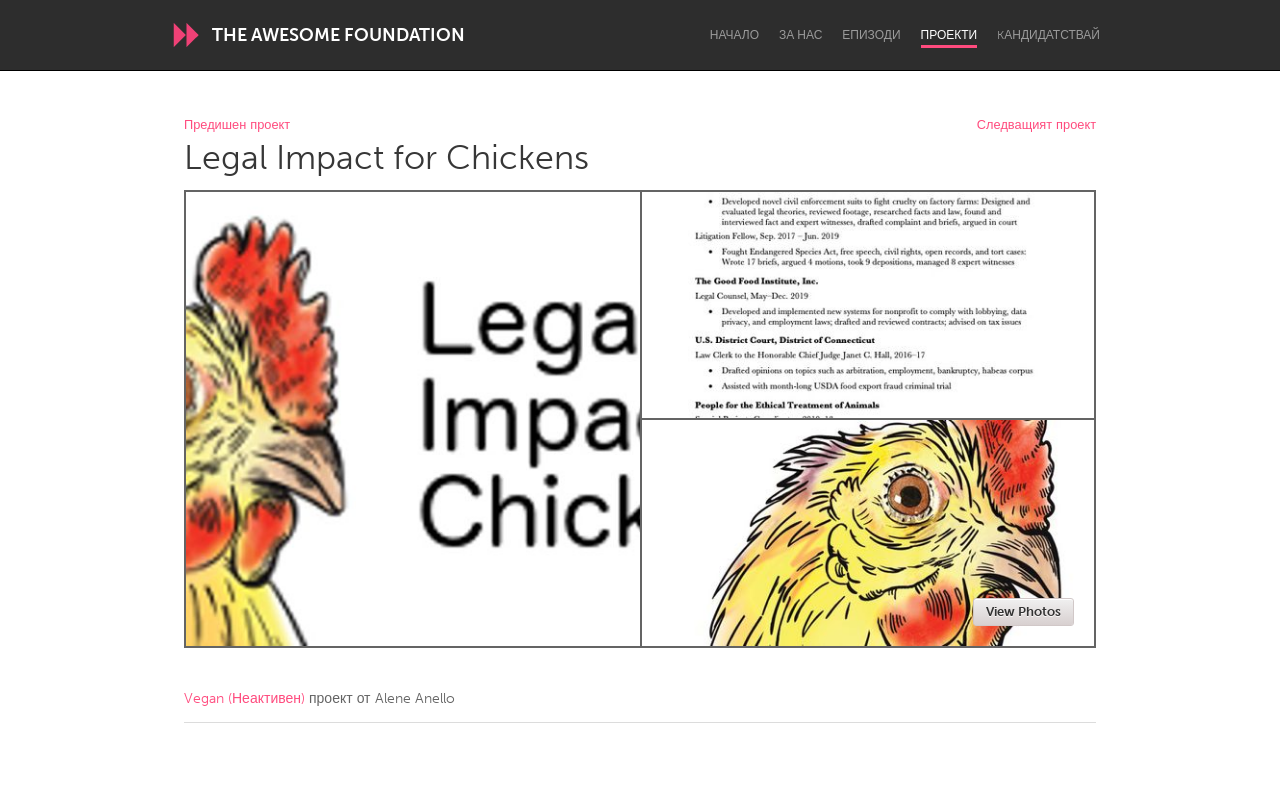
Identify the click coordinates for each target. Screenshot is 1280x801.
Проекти (949, 35)
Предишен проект (237, 125)
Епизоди (871, 35)
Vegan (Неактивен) (244, 698)
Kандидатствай (1048, 35)
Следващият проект (1036, 125)
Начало (734, 35)
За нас (800, 35)
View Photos (1023, 611)
